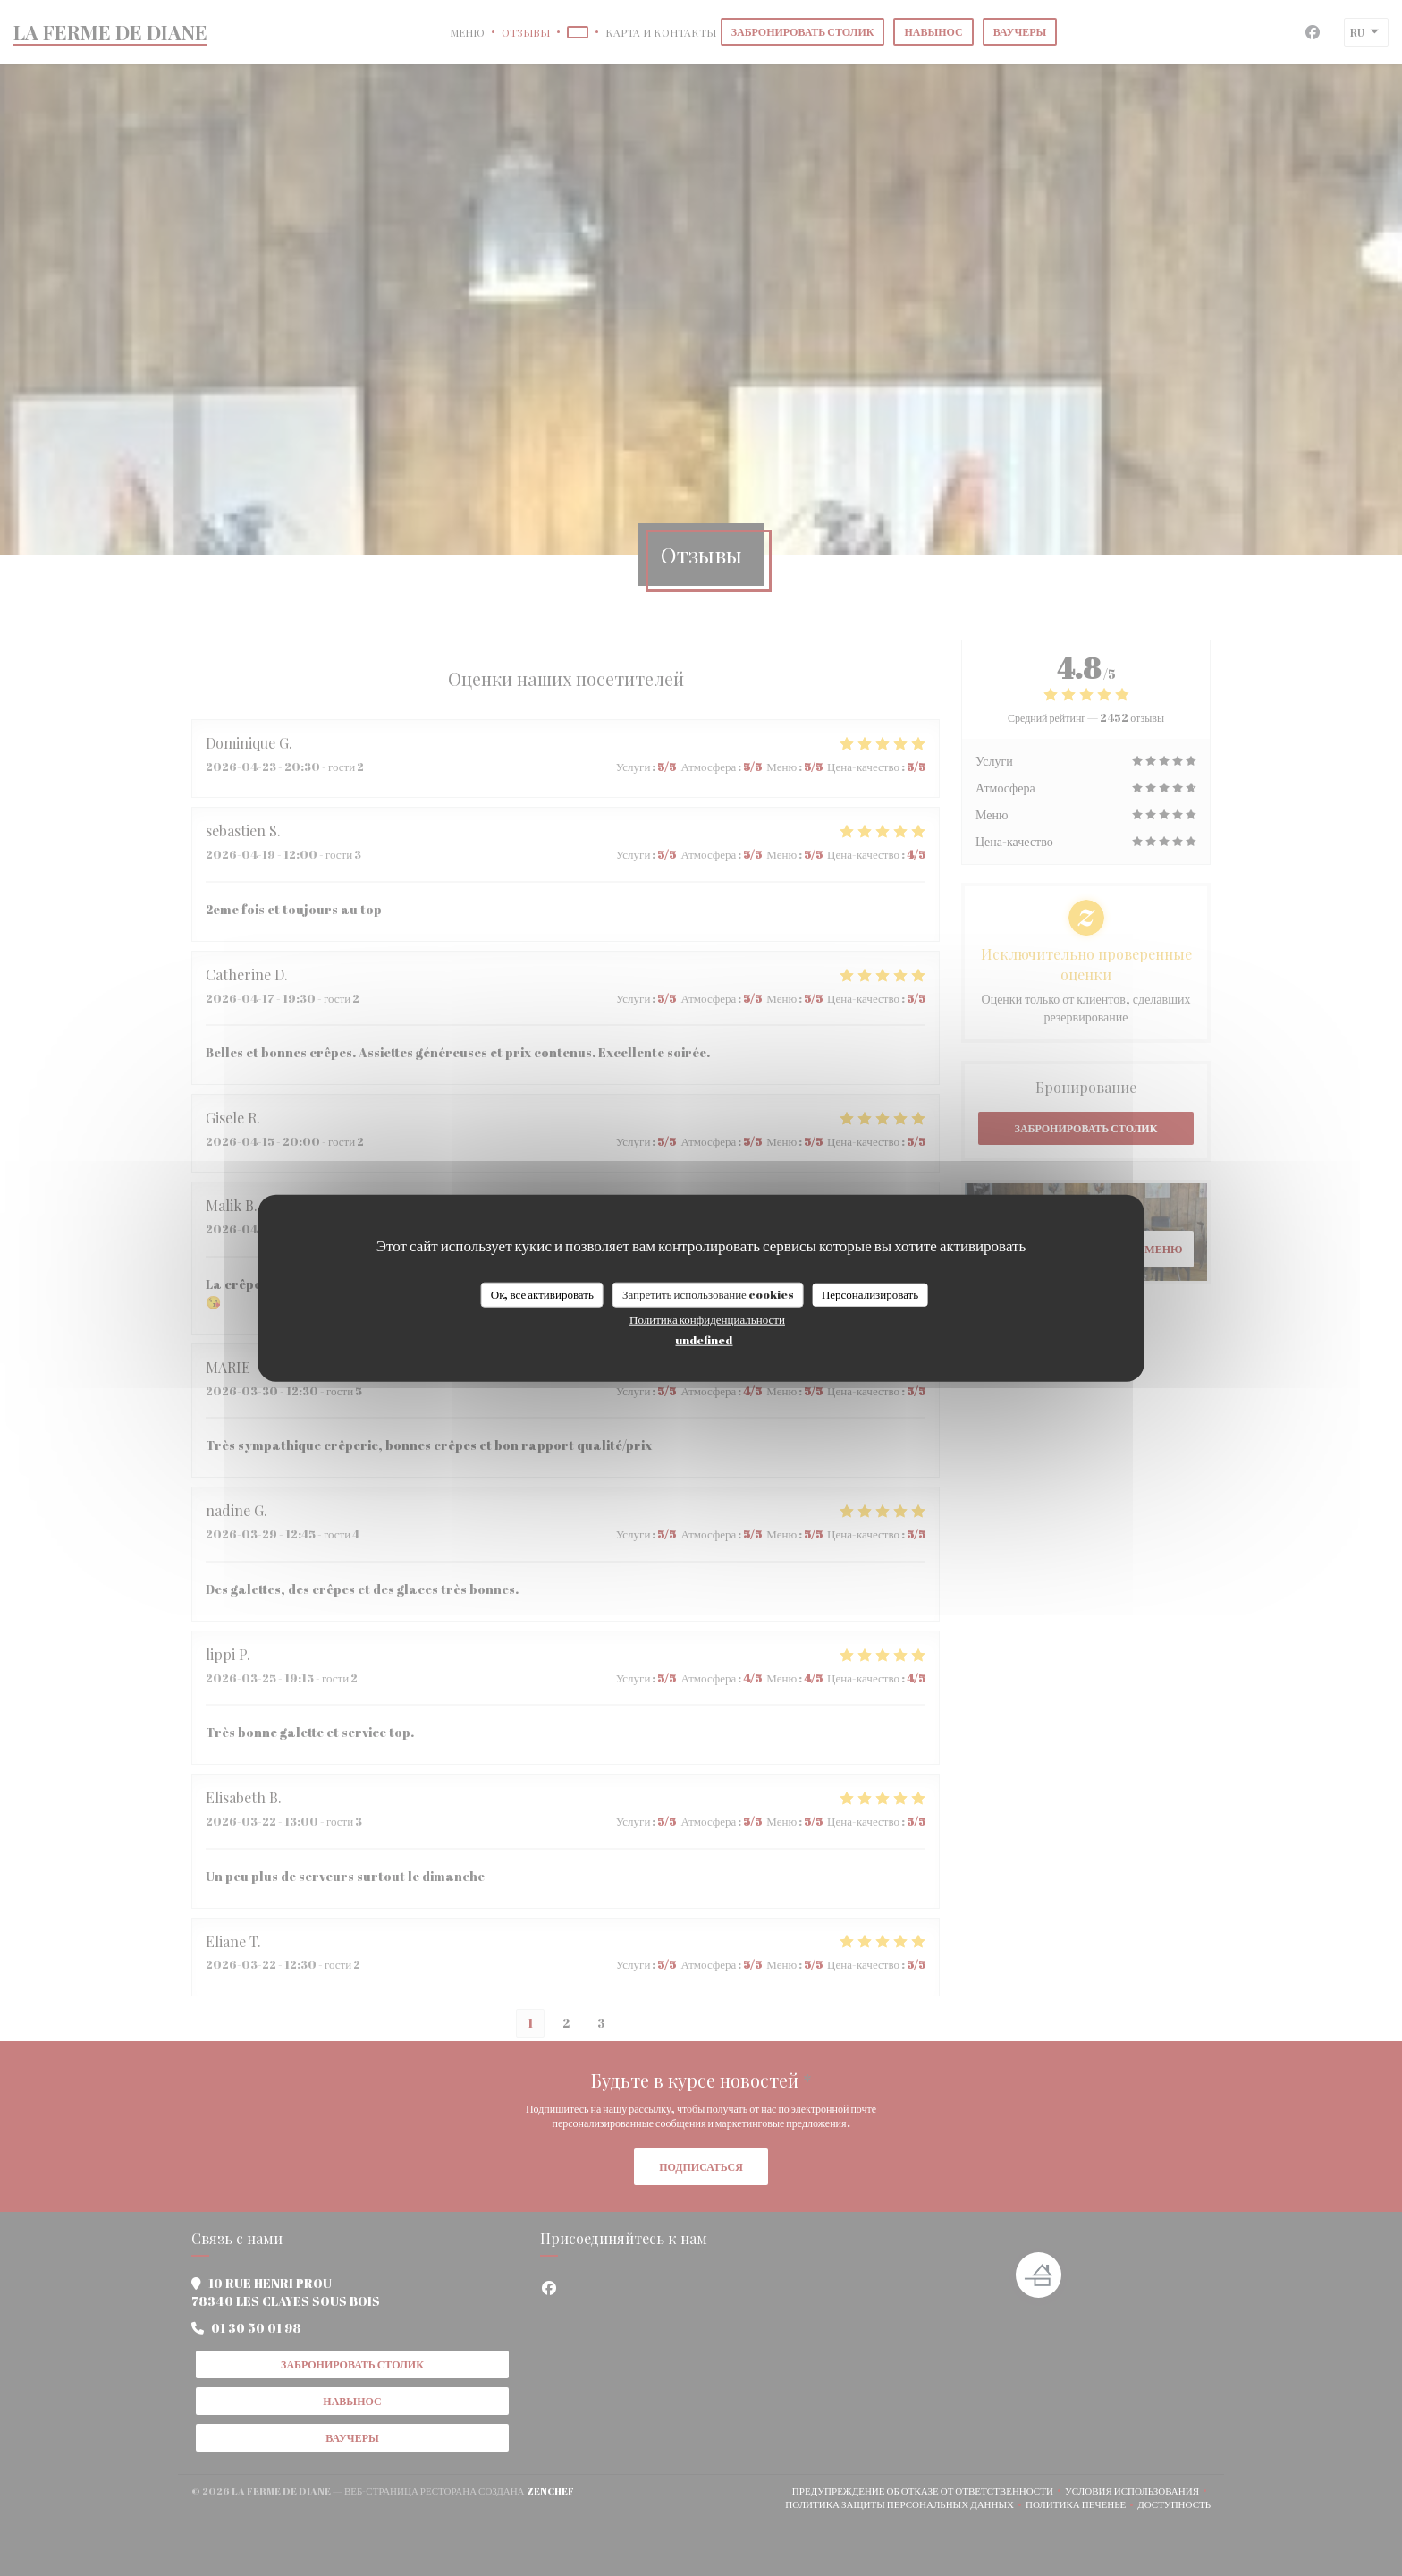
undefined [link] (703, 1339)
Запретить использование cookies (708, 1294)
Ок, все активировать (542, 1294)
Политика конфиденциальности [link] (707, 1318)
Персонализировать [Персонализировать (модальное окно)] (870, 1294)
